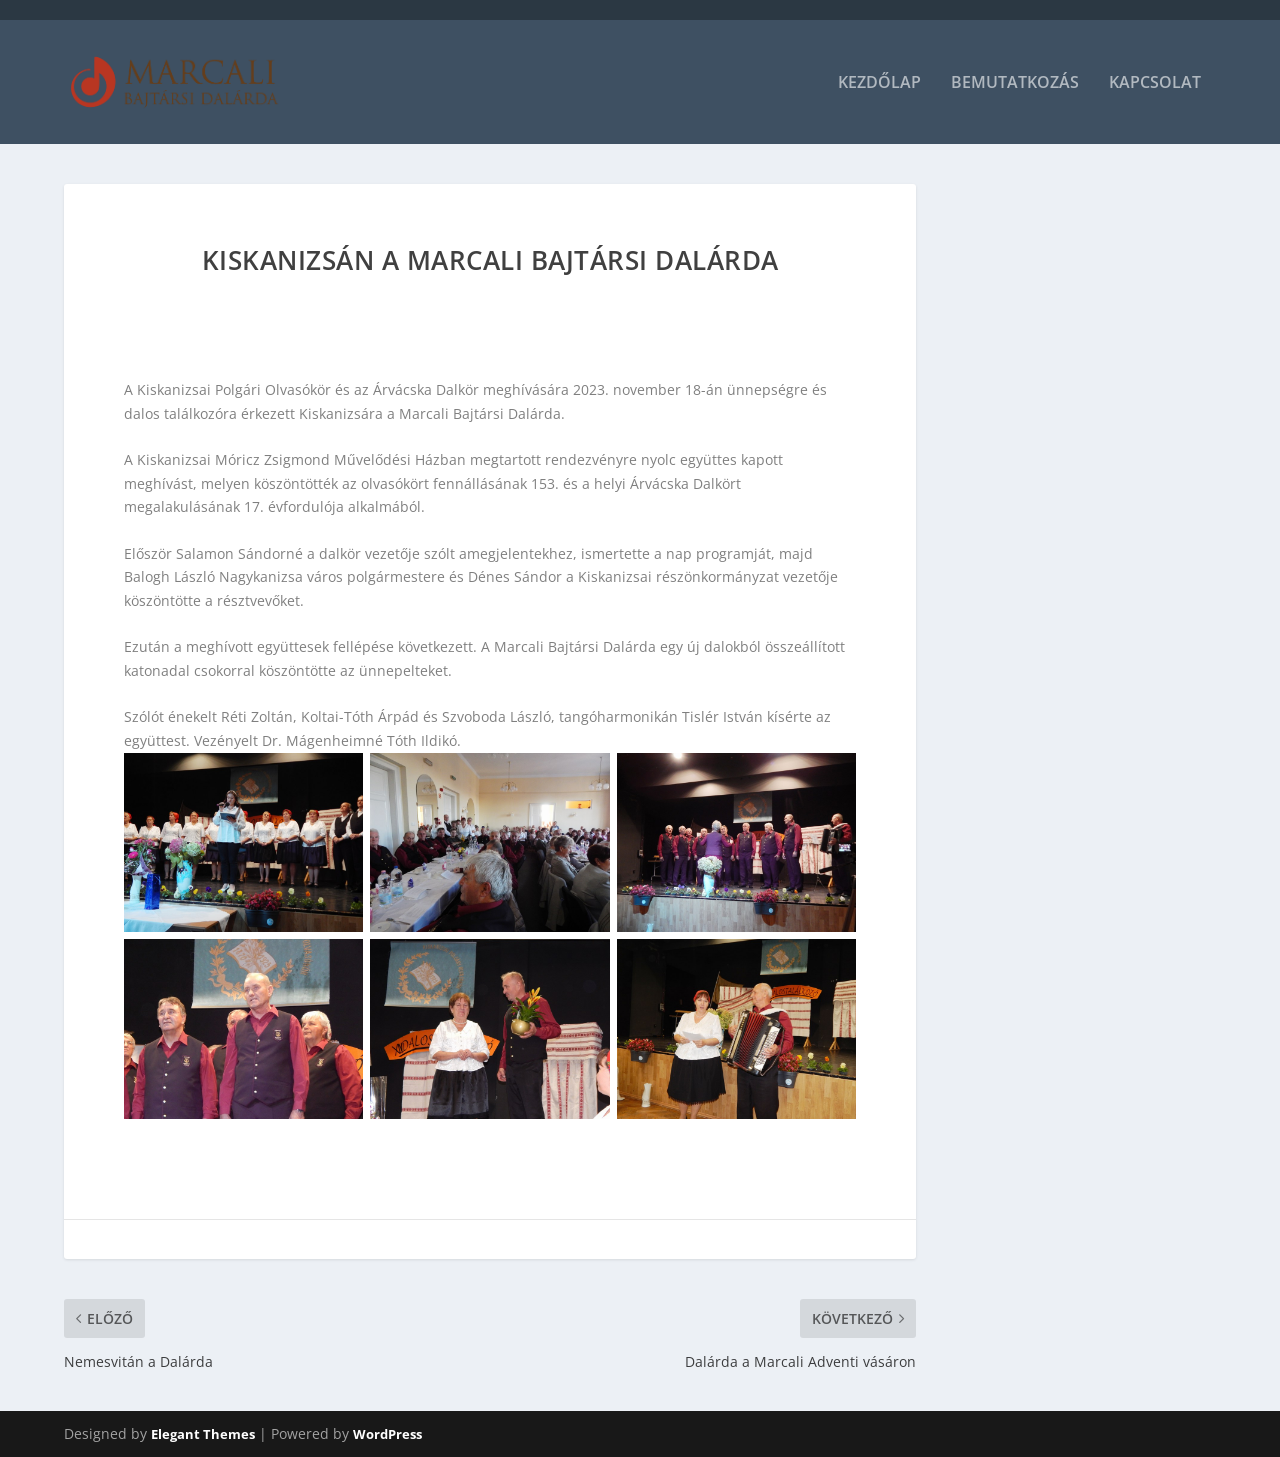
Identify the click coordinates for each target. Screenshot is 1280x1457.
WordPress (387, 1434)
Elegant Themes (203, 1434)
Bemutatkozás (1015, 83)
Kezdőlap (879, 83)
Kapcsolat (1155, 83)
